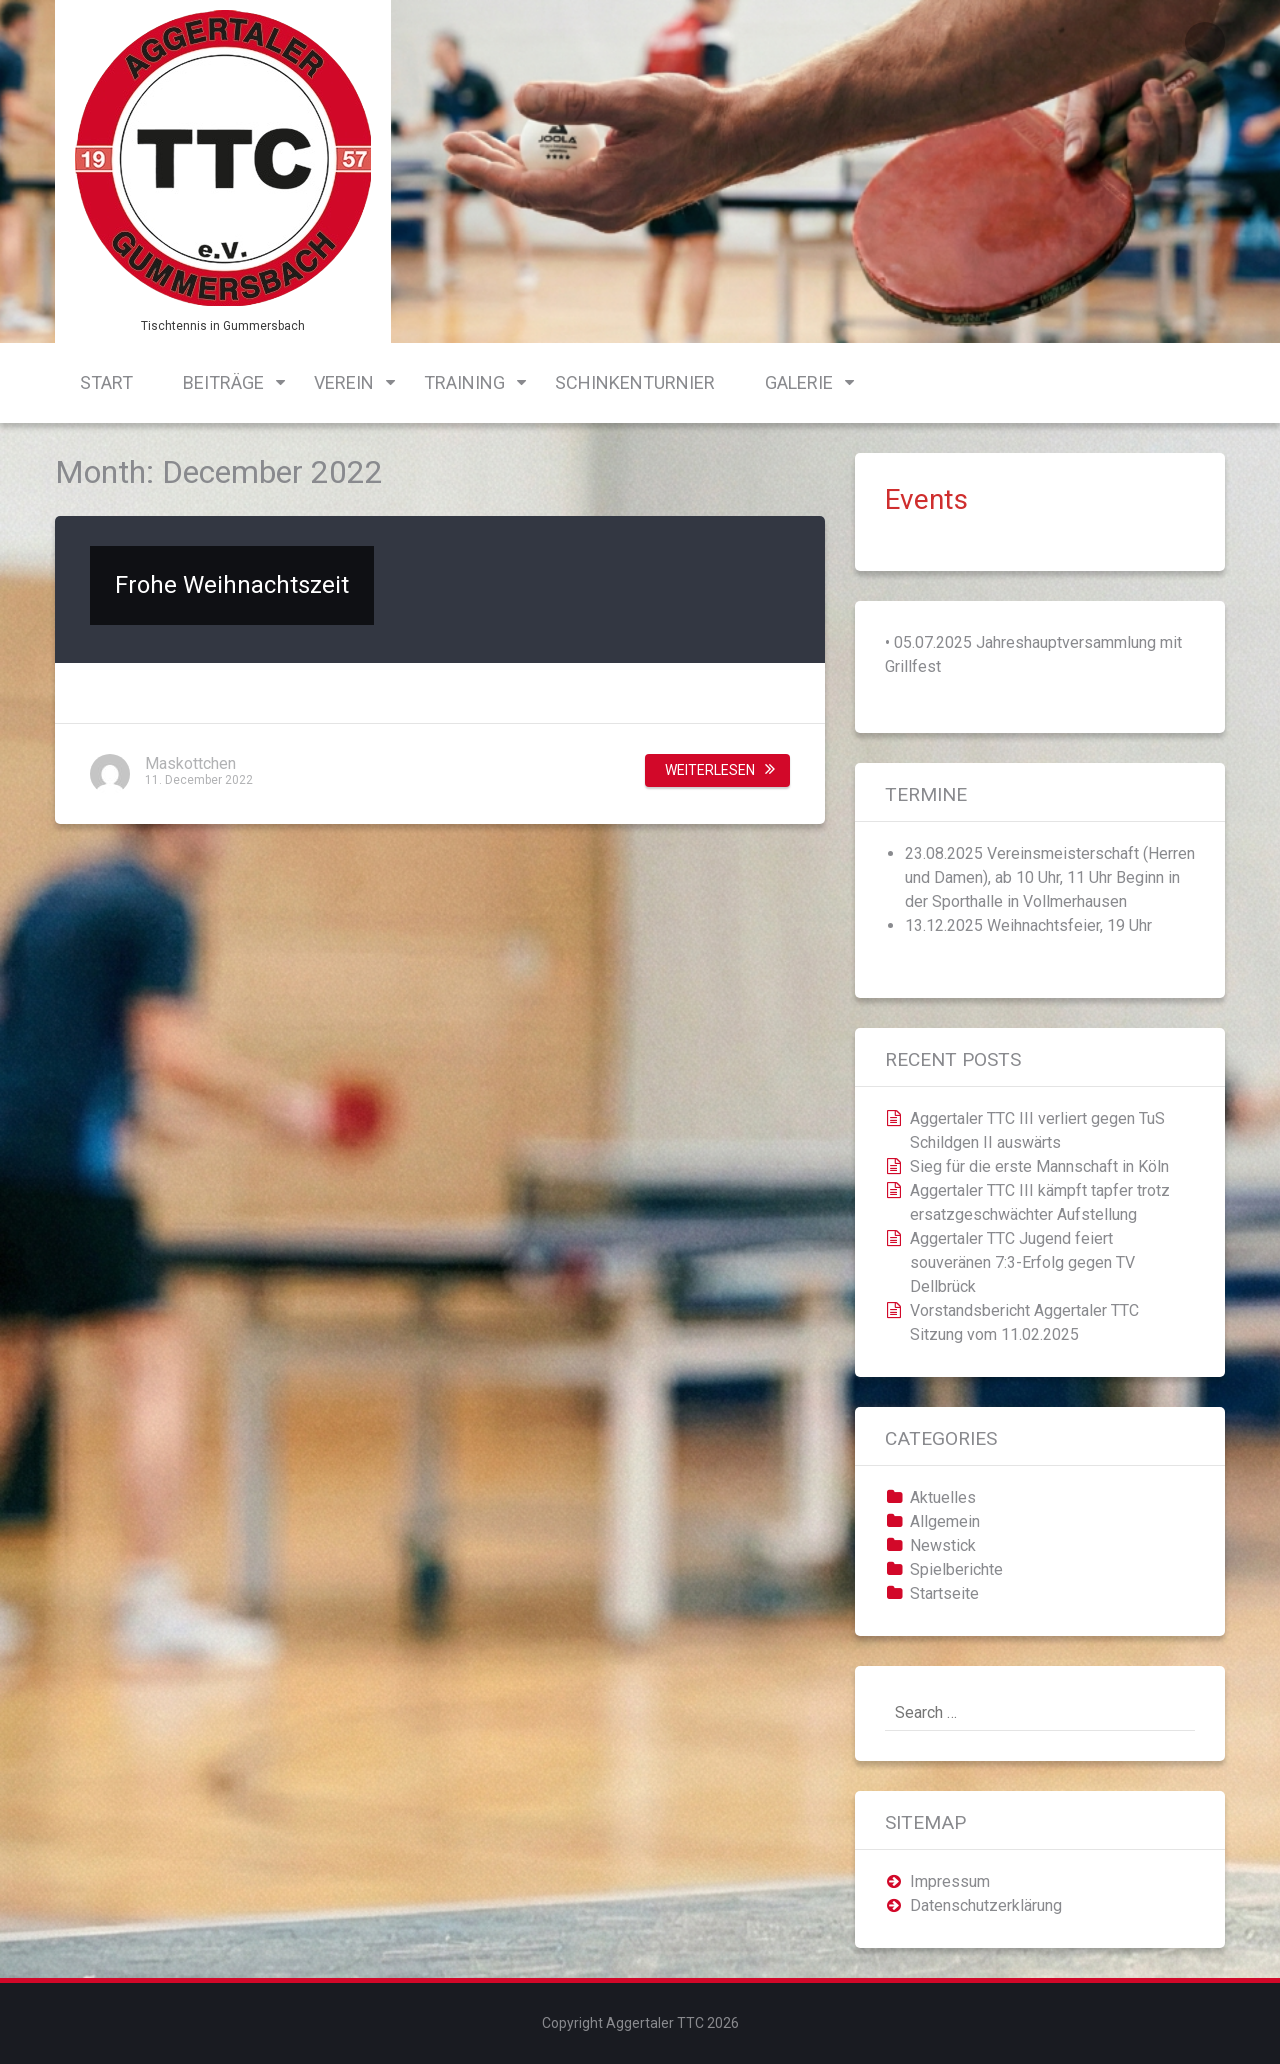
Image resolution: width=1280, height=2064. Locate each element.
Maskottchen (190, 763)
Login (1205, 42)
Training (464, 382)
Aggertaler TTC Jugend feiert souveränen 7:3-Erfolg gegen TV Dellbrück (1022, 1262)
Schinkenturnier (635, 382)
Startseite (944, 1593)
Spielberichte (956, 1569)
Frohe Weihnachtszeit (232, 585)
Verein (344, 382)
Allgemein (945, 1521)
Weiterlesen (710, 770)
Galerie (799, 382)
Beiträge (223, 382)
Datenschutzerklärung (986, 1905)
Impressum (950, 1881)
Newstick (943, 1545)
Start (106, 382)
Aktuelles (943, 1497)
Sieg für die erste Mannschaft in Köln (1039, 1166)
